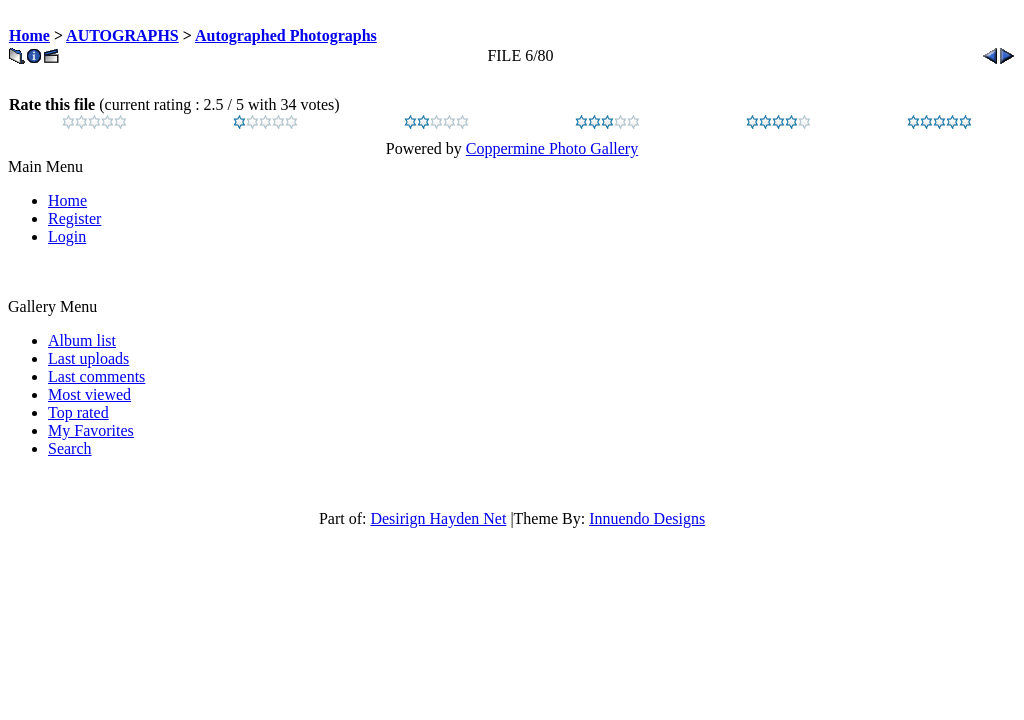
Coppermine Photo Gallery (552, 148)
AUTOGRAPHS (122, 35)
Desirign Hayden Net (438, 518)
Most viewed (89, 394)
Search (70, 448)
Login (67, 236)
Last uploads (88, 358)
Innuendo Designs (647, 518)
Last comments (96, 376)
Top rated (78, 412)
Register (74, 218)
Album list (82, 340)
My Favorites (91, 430)
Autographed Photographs (286, 35)
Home (29, 35)
